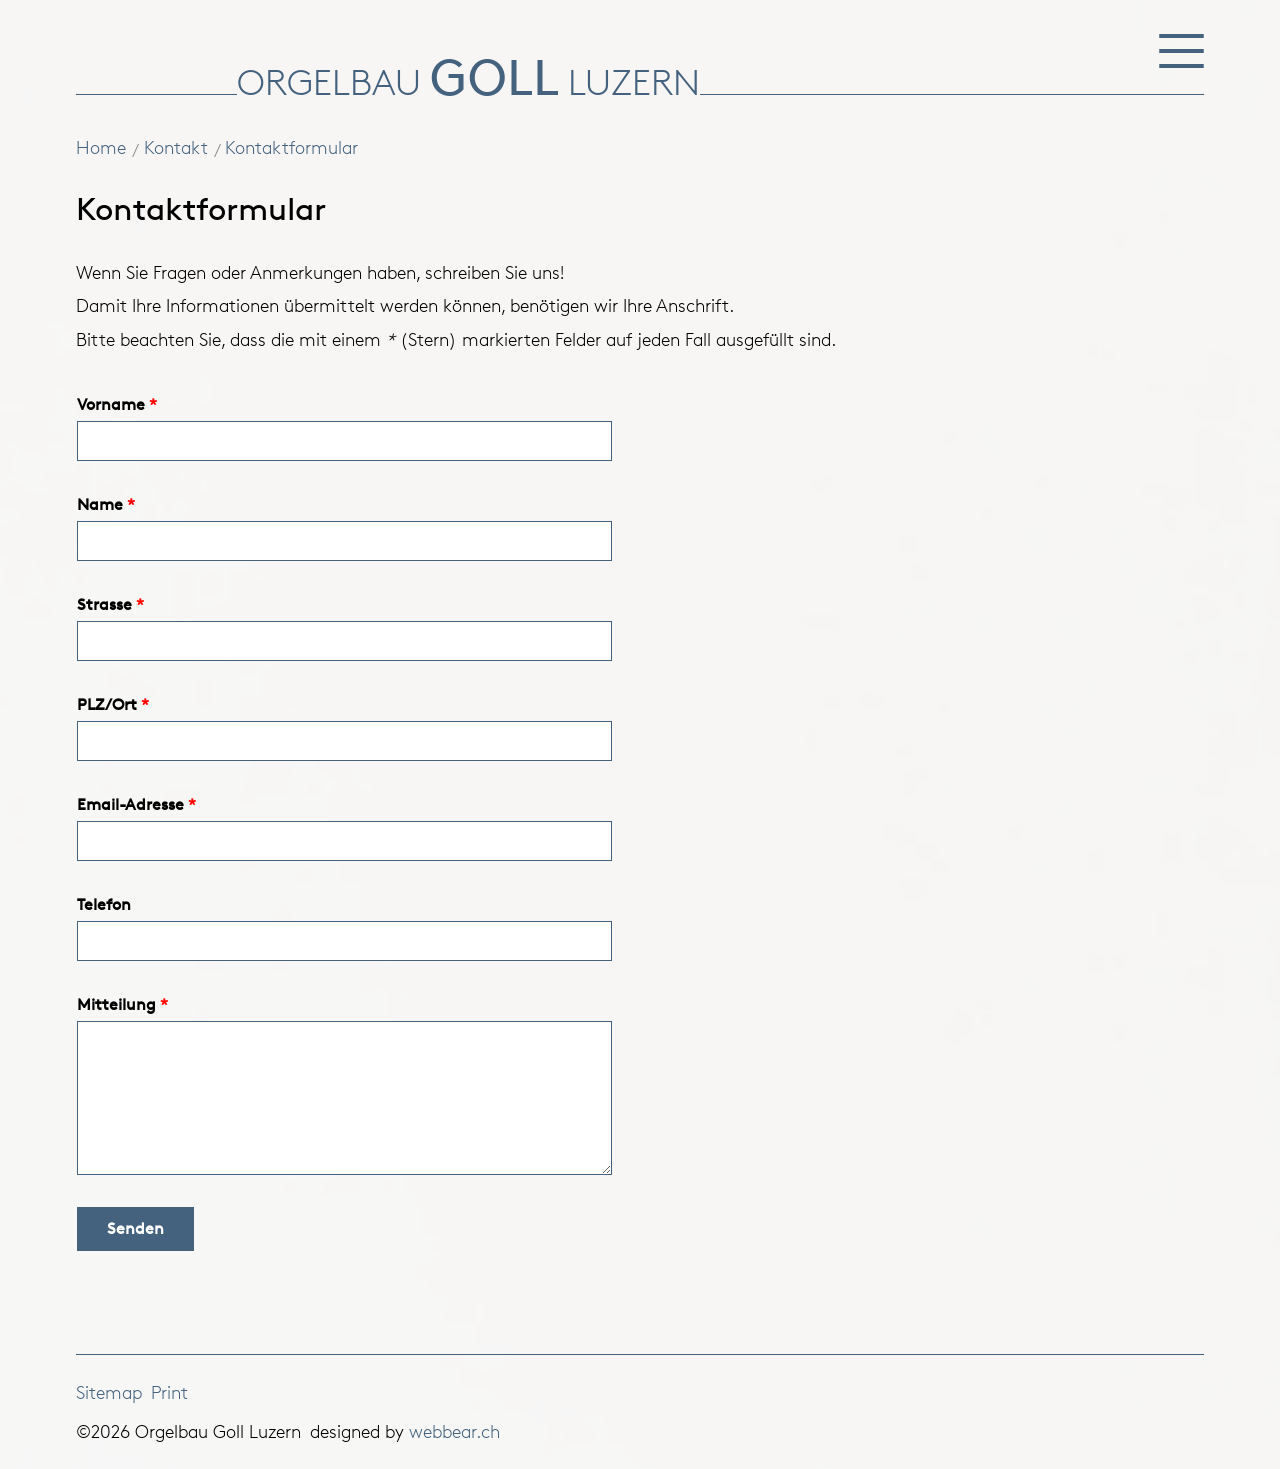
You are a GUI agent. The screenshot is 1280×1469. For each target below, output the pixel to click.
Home (101, 147)
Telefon (104, 904)
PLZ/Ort (107, 704)
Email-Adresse (130, 804)
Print (169, 1392)
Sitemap (109, 1392)
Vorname (111, 404)
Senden (135, 1228)
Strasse (104, 604)
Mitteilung (116, 1004)
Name (100, 504)
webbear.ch (454, 1431)
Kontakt (176, 147)
